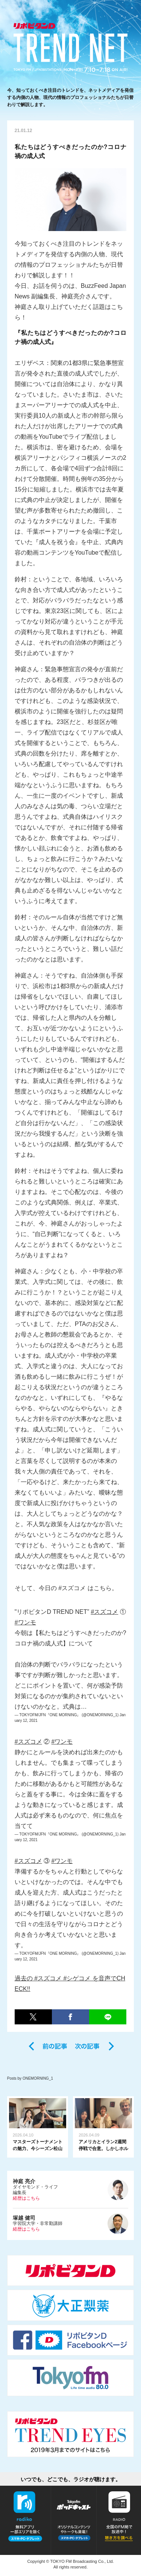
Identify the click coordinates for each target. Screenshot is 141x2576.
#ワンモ (25, 1622)
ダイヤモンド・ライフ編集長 (71, 2189)
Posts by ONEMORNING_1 (30, 2078)
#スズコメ (104, 1612)
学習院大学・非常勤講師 (71, 2223)
